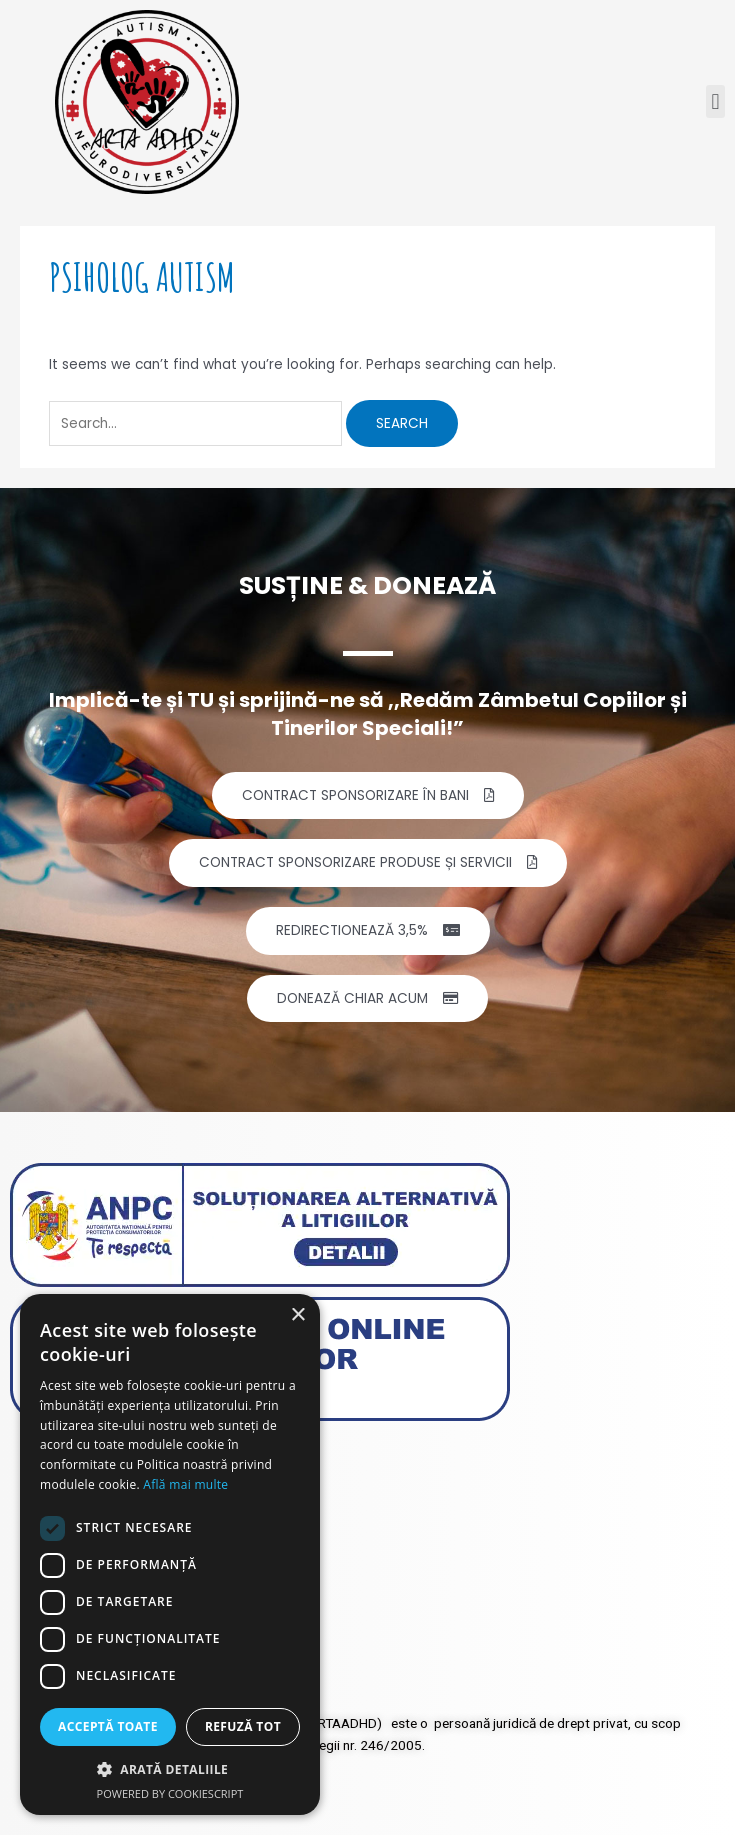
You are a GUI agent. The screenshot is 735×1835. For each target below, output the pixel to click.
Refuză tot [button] (243, 1726)
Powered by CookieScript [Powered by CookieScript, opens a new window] (170, 1793)
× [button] (297, 1315)
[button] (715, 101)
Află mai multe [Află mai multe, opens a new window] (185, 1484)
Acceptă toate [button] (108, 1726)
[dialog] (170, 1554)
